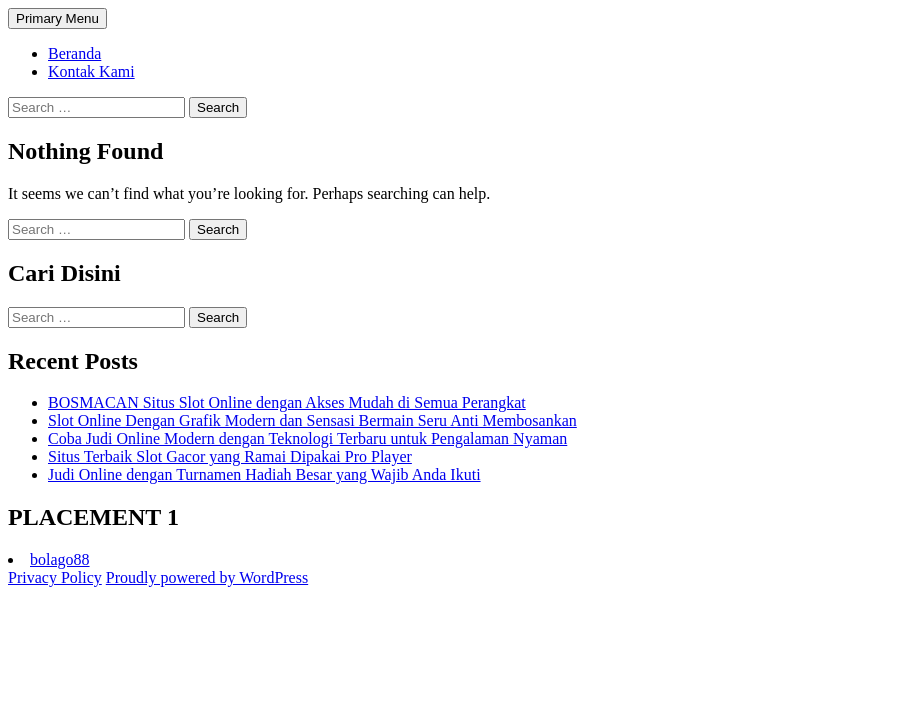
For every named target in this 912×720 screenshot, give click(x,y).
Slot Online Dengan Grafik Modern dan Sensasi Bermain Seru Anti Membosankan (312, 420)
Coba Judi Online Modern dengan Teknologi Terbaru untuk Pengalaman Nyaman (307, 438)
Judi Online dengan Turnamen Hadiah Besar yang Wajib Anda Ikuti (264, 474)
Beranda (74, 53)
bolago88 (60, 559)
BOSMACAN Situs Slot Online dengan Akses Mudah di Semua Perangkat (287, 402)
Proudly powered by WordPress (207, 577)
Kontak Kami (91, 71)
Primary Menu (57, 18)
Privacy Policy (55, 577)
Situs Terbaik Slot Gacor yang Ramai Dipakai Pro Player (230, 456)
